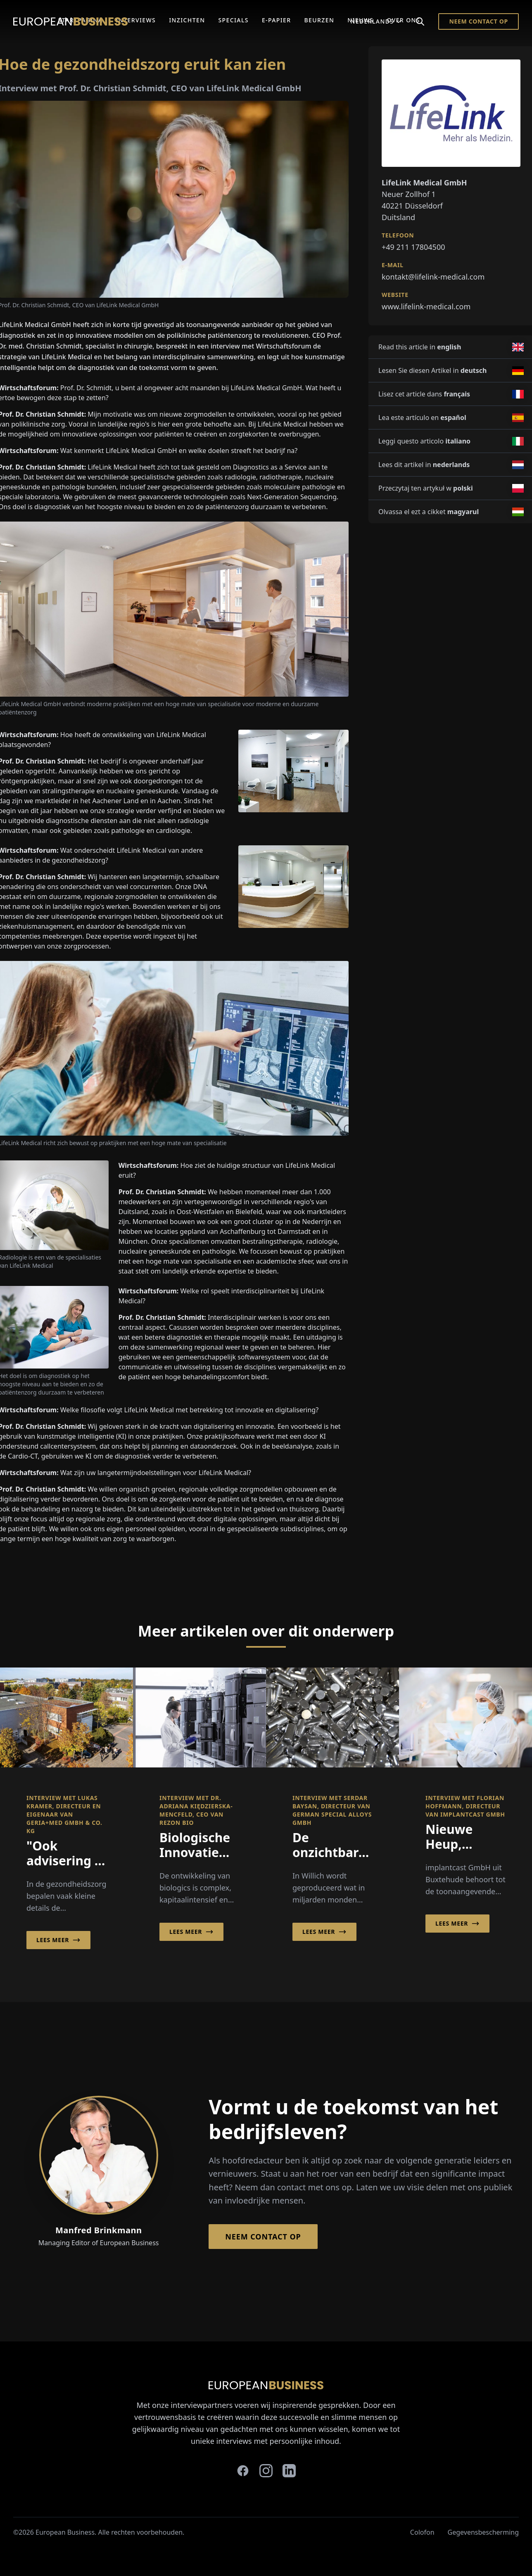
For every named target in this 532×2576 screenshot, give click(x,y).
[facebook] (242, 2470)
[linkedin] (289, 2470)
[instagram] (266, 2470)
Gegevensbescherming (483, 2532)
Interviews (136, 20)
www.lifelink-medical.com (426, 306)
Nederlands (376, 21)
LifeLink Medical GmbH (266, 387)
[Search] (420, 21)
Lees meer (58, 1940)
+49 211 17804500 (413, 247)
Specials (233, 20)
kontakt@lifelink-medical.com (433, 277)
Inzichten (187, 20)
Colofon (422, 2532)
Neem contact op (478, 21)
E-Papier (276, 20)
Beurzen (319, 20)
